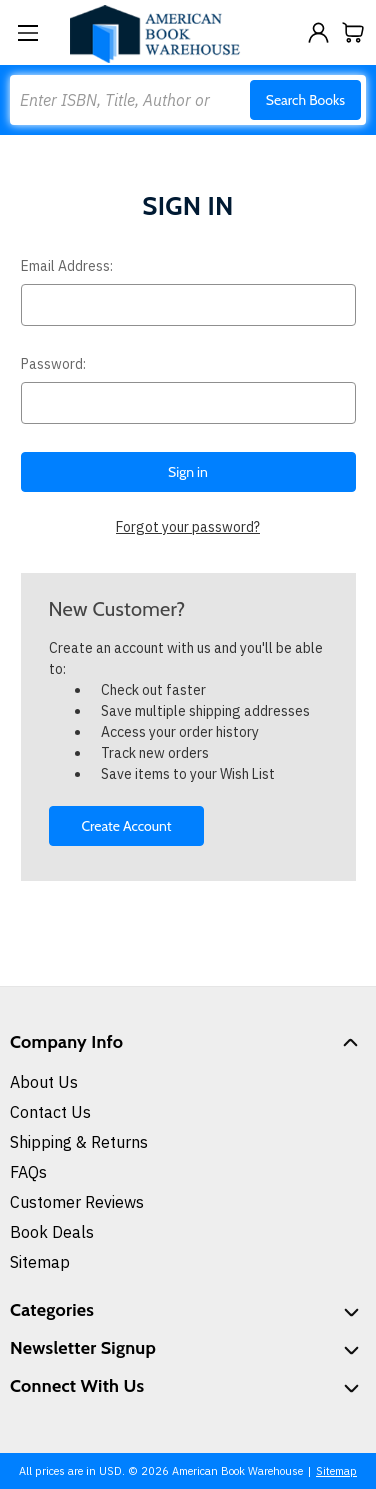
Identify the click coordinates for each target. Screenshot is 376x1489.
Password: (53, 364)
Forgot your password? (188, 527)
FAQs (28, 1172)
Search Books (305, 100)
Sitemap (40, 1262)
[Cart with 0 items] (353, 32)
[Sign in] (318, 32)
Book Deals (52, 1232)
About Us (44, 1082)
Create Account (126, 826)
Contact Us (50, 1112)
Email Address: (67, 266)
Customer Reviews (77, 1202)
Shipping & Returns (79, 1142)
